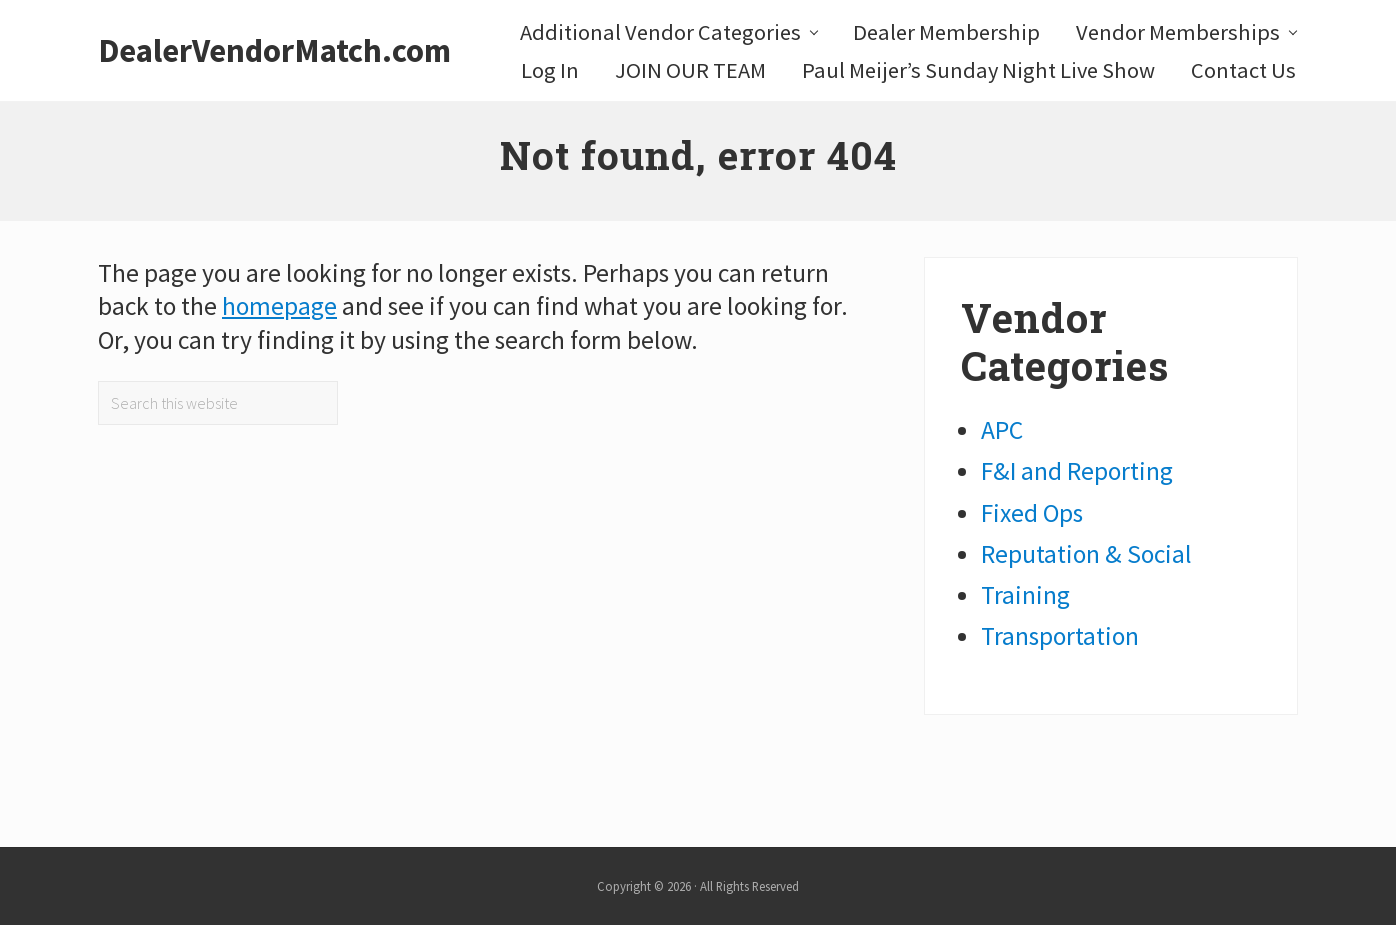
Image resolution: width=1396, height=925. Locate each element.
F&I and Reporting (1077, 471)
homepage (279, 306)
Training (1025, 595)
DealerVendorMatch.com (274, 50)
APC (1002, 430)
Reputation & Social (1086, 554)
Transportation (1060, 636)
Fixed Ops (1032, 513)
